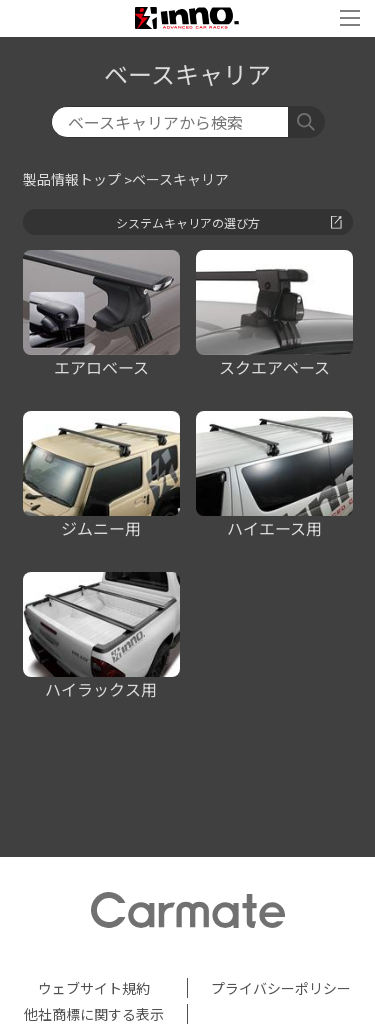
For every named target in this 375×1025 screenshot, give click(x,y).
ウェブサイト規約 (94, 988)
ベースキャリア (180, 180)
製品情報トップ (72, 180)
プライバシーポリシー (281, 988)
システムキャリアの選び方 (229, 222)
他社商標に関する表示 (94, 1014)
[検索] (170, 122)
